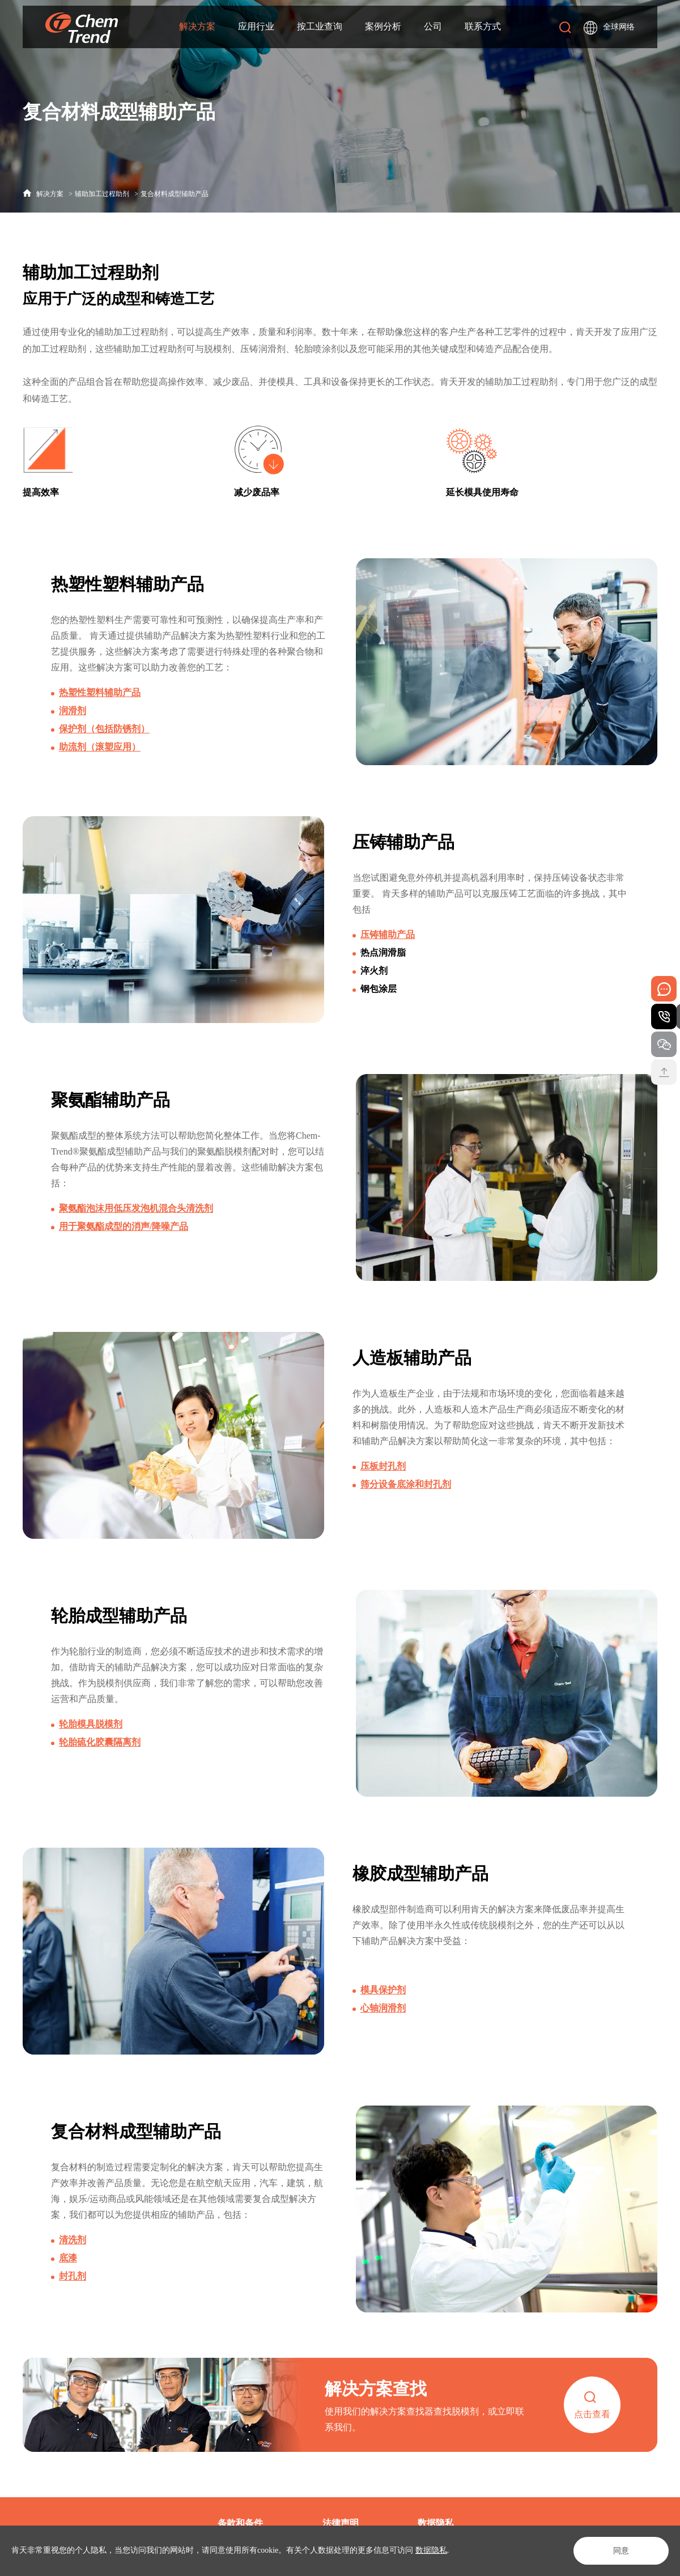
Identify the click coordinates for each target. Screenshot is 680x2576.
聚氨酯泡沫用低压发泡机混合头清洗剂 (136, 1210)
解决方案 (197, 24)
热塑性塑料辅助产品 (100, 692)
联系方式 (483, 24)
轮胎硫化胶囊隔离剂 (100, 1747)
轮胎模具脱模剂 (90, 1729)
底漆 (68, 2291)
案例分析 (383, 24)
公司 (433, 24)
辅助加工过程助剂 (102, 194)
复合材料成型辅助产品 (175, 194)
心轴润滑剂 (383, 2018)
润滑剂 (72, 710)
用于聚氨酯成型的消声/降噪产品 (123, 1228)
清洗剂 (72, 2273)
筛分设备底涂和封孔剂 (405, 1490)
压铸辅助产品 (387, 935)
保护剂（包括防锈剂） (104, 728)
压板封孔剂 (383, 1471)
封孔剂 (72, 2309)
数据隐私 (431, 2550)
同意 (621, 2551)
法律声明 (340, 2523)
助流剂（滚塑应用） (100, 747)
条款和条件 (240, 2523)
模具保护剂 (383, 2000)
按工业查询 (319, 24)
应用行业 (256, 24)
